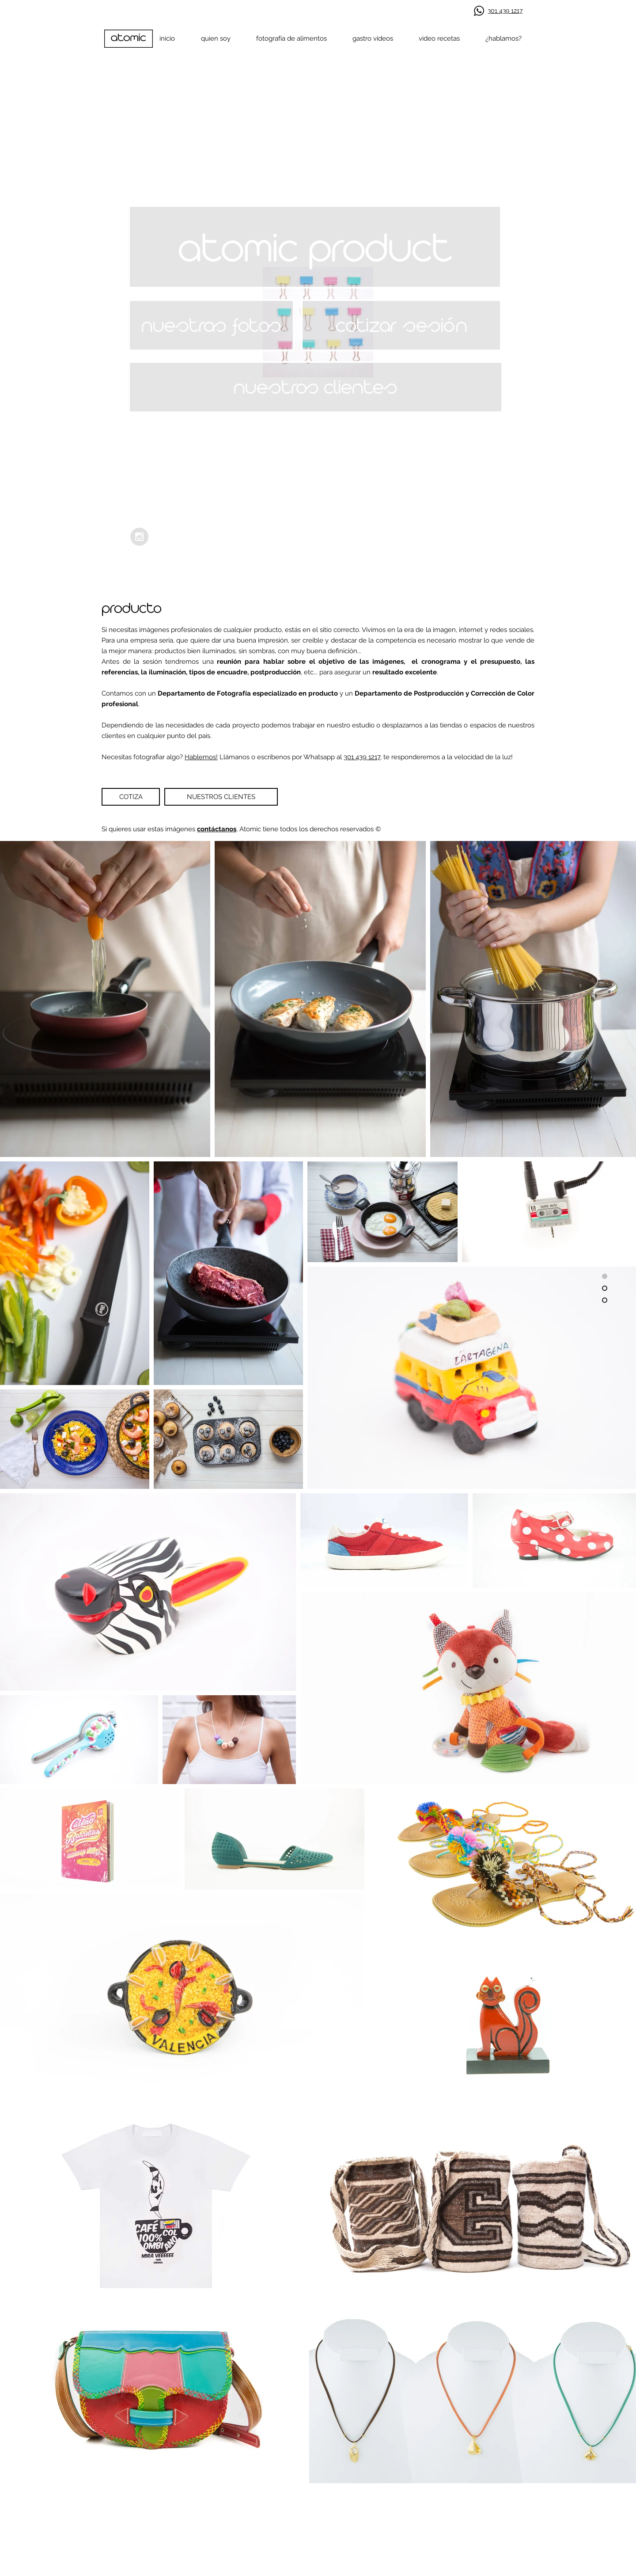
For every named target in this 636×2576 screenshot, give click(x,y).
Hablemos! (201, 757)
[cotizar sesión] (401, 325)
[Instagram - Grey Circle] (139, 537)
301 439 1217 (362, 757)
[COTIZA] (131, 797)
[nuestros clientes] (315, 387)
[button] (315, 247)
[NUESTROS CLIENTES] (221, 797)
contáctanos (216, 829)
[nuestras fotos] (211, 325)
